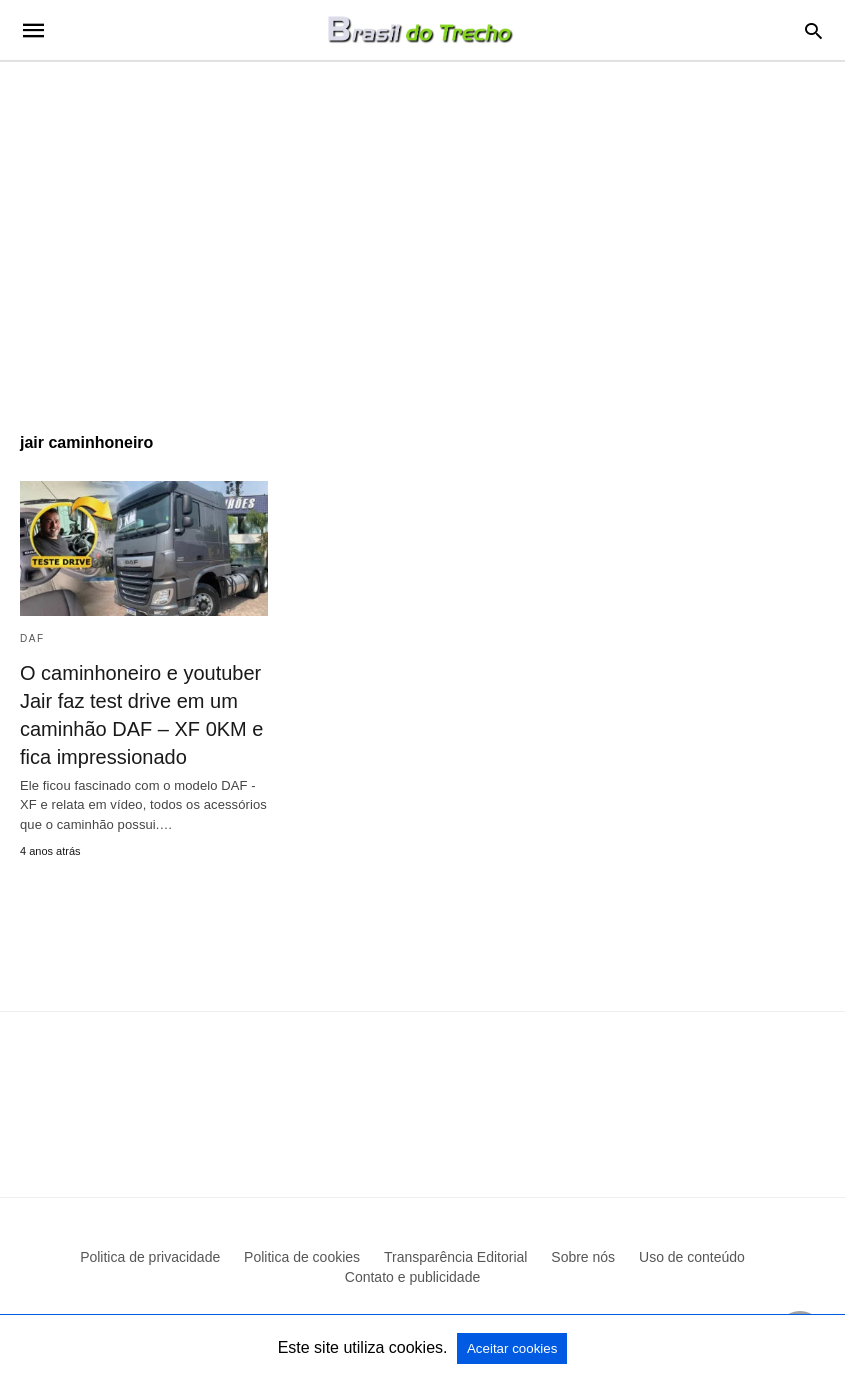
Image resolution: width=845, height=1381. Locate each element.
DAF (32, 638)
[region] (422, 232)
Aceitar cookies (512, 1348)
